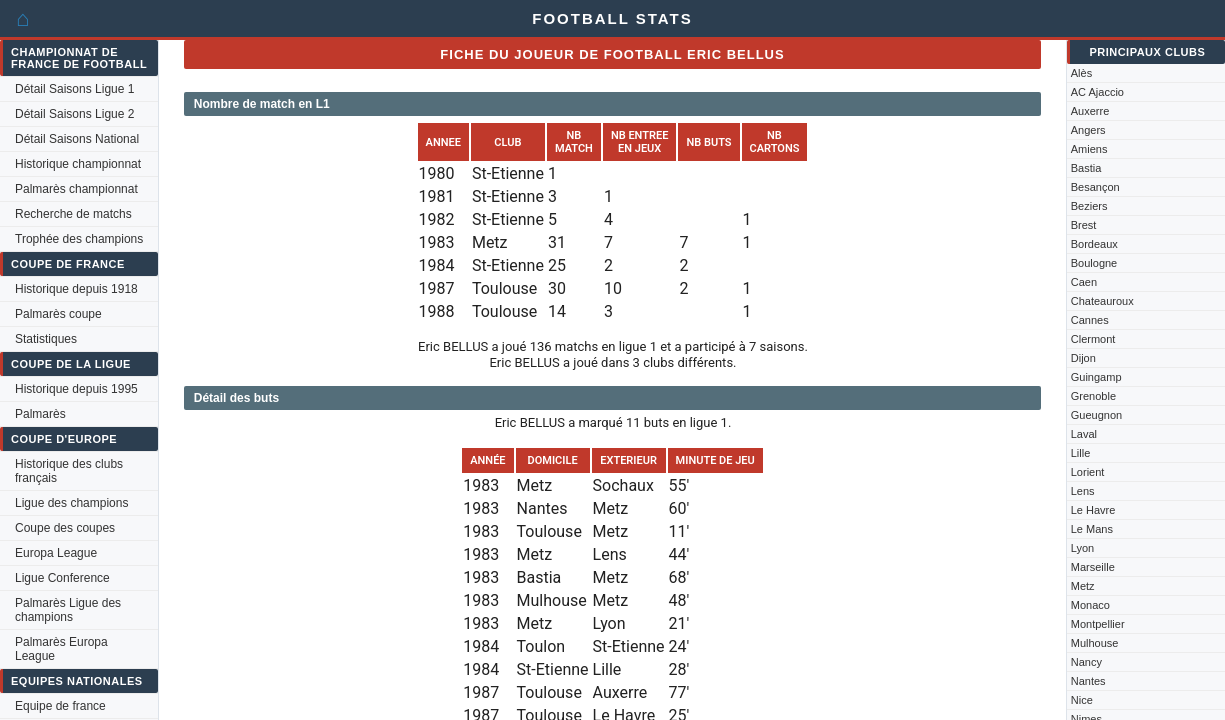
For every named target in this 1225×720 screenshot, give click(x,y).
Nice (1082, 700)
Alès (1081, 73)
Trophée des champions (79, 239)
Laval (1084, 434)
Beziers (1089, 206)
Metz (1083, 586)
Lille (1081, 453)
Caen (1084, 282)
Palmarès (40, 414)
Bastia (1086, 168)
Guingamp (1096, 377)
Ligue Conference (62, 578)
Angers (1088, 130)
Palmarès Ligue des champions (68, 610)
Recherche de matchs (73, 214)
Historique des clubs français (69, 471)
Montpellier (1098, 624)
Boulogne (1094, 263)
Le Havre (1093, 510)
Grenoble (1093, 396)
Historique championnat (78, 164)
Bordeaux (1094, 244)
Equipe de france (60, 706)
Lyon (1082, 548)
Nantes (1088, 681)
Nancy (1086, 662)
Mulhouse (1095, 643)
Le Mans (1092, 529)
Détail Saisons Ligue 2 (74, 114)
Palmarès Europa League (61, 649)
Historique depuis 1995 (76, 389)
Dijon (1083, 358)
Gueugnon (1096, 415)
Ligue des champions (71, 503)
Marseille (1093, 567)
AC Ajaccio (1097, 92)
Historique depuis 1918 (76, 289)
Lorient (1088, 472)
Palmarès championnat (76, 189)
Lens (1083, 491)
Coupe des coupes (65, 528)
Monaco (1090, 605)
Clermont (1093, 339)
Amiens (1089, 149)
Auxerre (1090, 111)
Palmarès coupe (58, 314)
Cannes (1090, 320)
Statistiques (46, 339)
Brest (1084, 225)
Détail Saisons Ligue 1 (74, 89)
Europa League (56, 553)
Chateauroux (1102, 301)
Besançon (1095, 187)
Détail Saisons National (77, 139)
